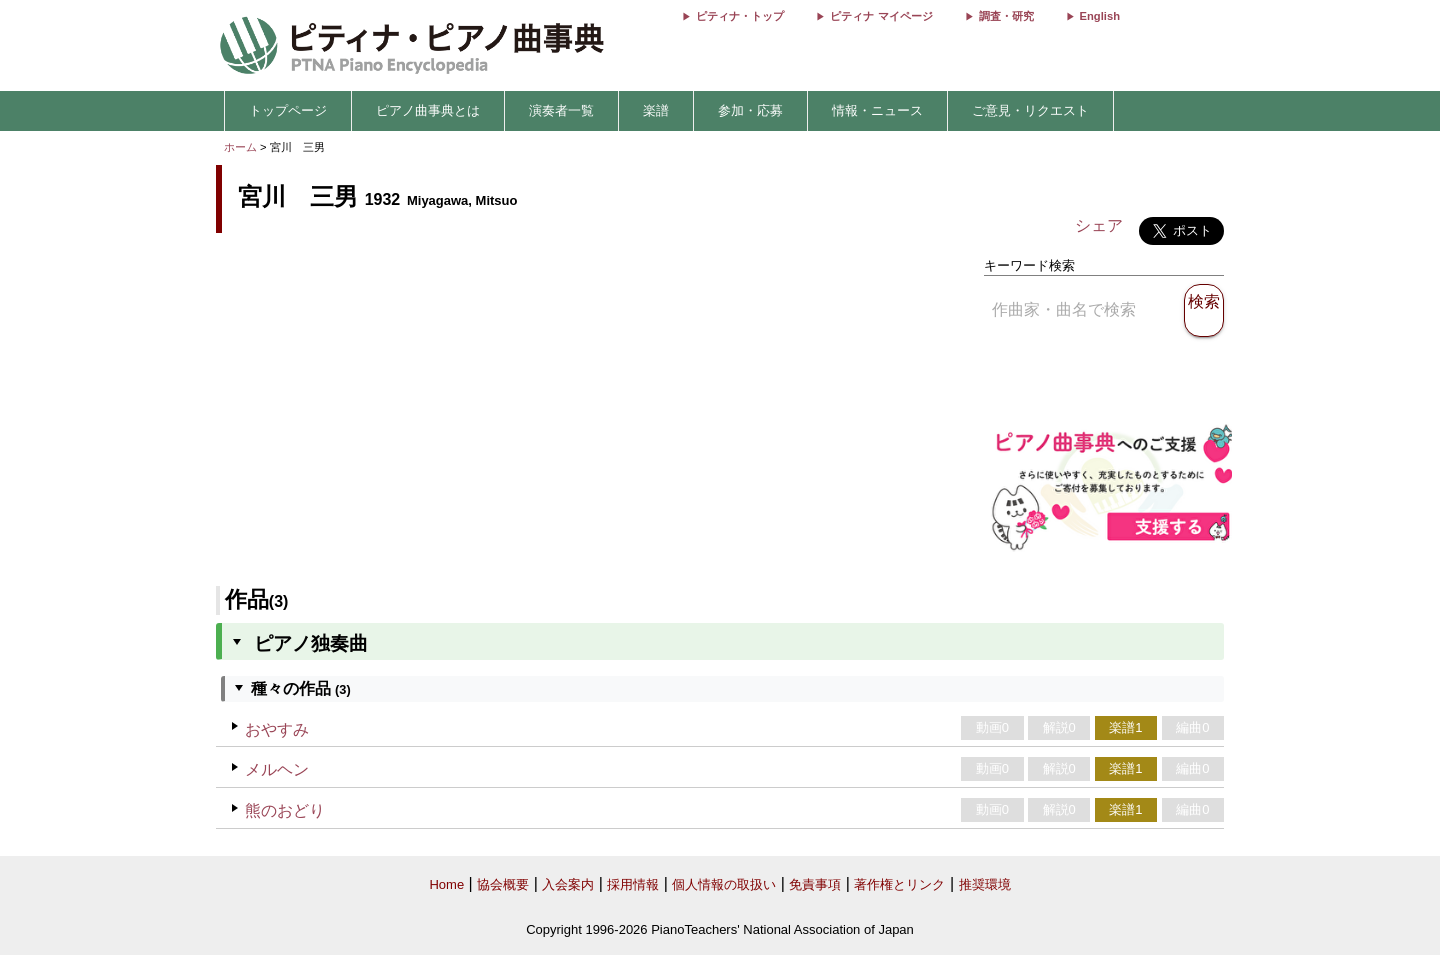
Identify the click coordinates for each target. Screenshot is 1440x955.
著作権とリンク (899, 884)
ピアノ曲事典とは (428, 110)
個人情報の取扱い (724, 884)
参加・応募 (750, 110)
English (1100, 16)
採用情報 (633, 884)
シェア (1099, 225)
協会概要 (503, 884)
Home (446, 884)
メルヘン (277, 769)
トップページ (288, 110)
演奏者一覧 (561, 110)
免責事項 (815, 884)
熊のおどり (285, 810)
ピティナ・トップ (740, 16)
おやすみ (277, 729)
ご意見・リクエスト (1030, 110)
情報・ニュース (877, 110)
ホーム (240, 147)
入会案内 (568, 884)
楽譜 (656, 110)
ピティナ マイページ (881, 16)
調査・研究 (1006, 16)
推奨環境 (985, 884)
